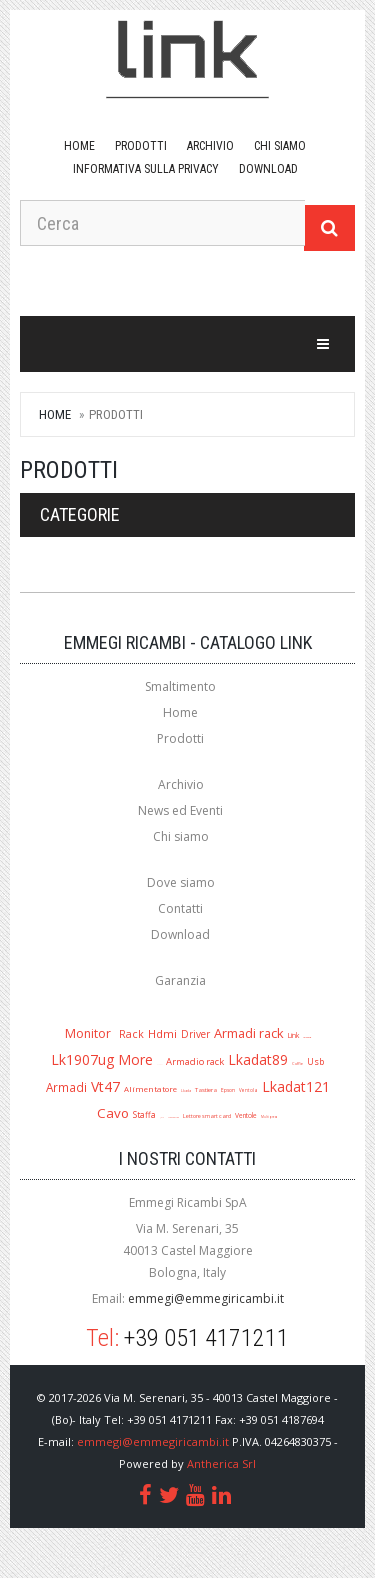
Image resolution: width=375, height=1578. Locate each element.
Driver (195, 1034)
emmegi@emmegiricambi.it (206, 1298)
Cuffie (297, 1063)
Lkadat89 (258, 1059)
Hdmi (162, 1033)
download (268, 169)
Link (293, 1035)
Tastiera (206, 1089)
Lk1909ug (307, 1037)
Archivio (210, 146)
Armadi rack (249, 1033)
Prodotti (141, 146)
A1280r (159, 1064)
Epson (228, 1090)
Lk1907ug (82, 1059)
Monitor (88, 1033)
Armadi (66, 1087)
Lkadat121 (296, 1086)
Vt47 (105, 1086)
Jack (162, 1117)
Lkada (186, 1090)
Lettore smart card (207, 1116)
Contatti (180, 908)
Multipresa (269, 1117)
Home (79, 146)
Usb (315, 1061)
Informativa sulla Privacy (146, 169)
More (135, 1059)
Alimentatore (150, 1089)
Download (180, 934)
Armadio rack (195, 1061)
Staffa (144, 1114)
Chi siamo (280, 146)
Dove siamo (181, 882)
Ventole (246, 1115)
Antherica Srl (221, 1463)
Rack (131, 1034)
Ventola (248, 1090)
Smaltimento (180, 686)
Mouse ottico (173, 1117)
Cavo (113, 1113)
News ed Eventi (180, 810)
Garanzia (180, 980)
